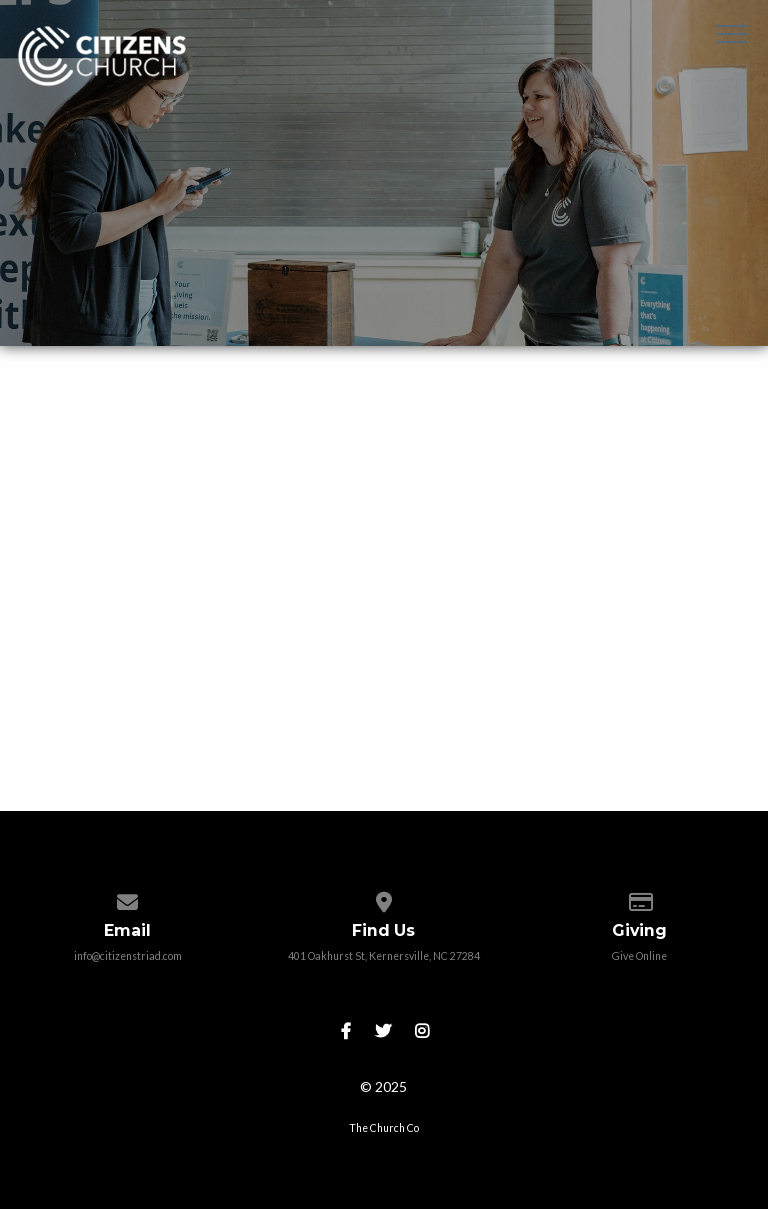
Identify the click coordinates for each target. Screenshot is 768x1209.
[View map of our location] (383, 898)
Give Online (639, 956)
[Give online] (639, 898)
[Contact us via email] (127, 898)
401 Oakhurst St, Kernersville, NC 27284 (384, 956)
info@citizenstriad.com (128, 956)
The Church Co (384, 1128)
